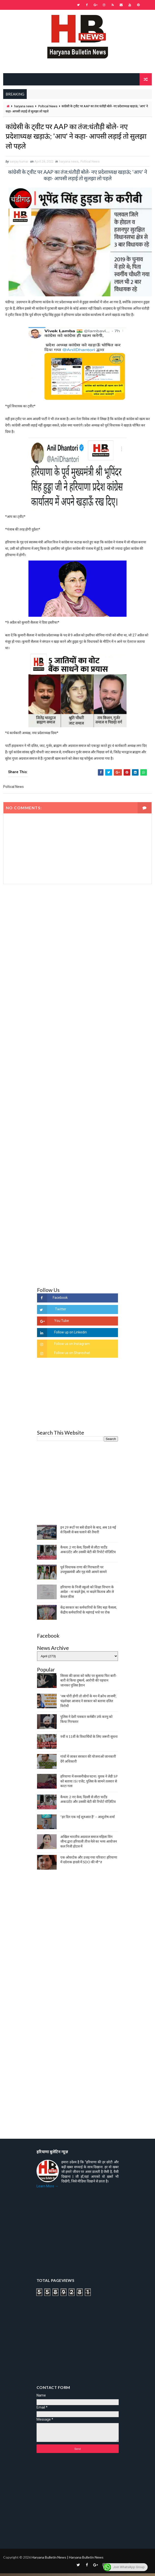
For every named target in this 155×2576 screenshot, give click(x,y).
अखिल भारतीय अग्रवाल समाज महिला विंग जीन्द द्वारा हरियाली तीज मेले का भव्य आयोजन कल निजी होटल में (88, 1844)
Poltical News (47, 106)
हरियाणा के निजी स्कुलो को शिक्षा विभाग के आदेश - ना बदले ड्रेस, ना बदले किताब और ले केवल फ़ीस (87, 1594)
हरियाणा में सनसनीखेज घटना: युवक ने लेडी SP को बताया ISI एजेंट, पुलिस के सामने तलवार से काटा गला (89, 1784)
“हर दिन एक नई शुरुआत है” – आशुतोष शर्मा (87, 1819)
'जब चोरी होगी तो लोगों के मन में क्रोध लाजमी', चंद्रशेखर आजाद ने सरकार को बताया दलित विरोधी (88, 1704)
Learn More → (47, 2189)
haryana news (24, 106)
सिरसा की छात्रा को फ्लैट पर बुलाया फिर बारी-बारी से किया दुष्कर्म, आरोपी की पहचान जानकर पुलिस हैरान (88, 1683)
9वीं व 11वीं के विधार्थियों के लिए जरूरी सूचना (89, 1739)
